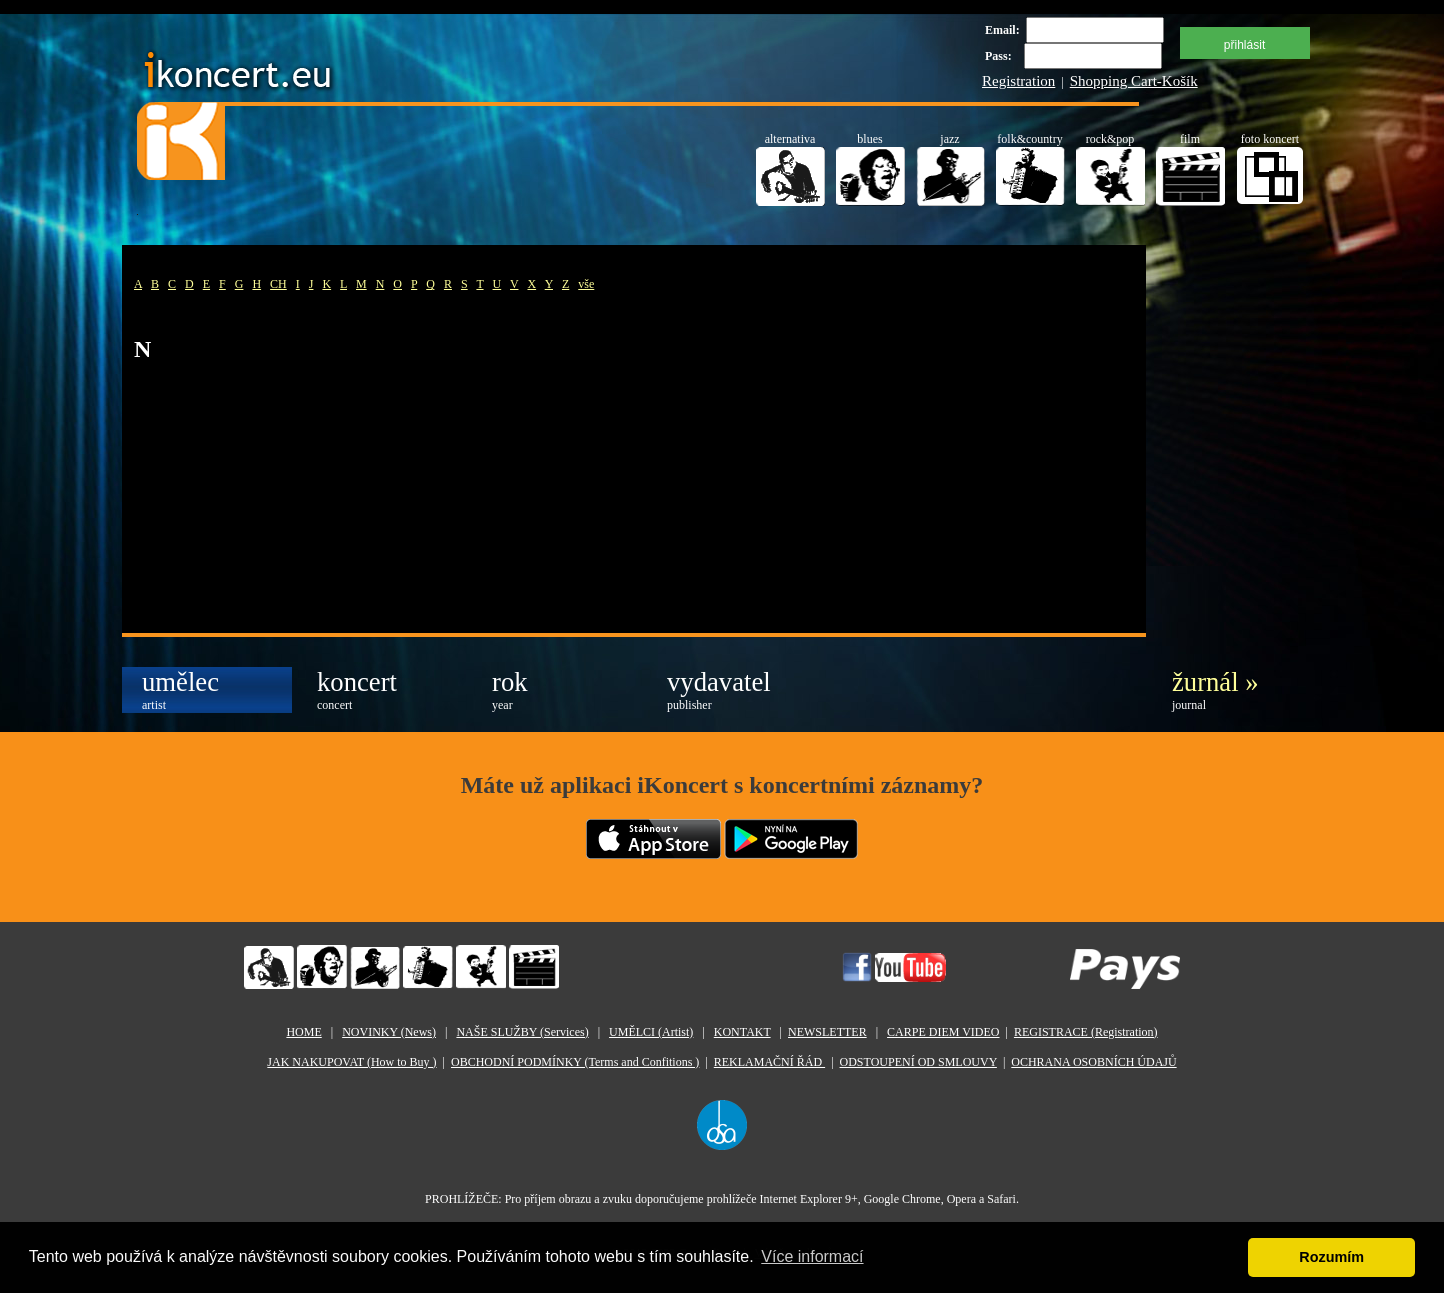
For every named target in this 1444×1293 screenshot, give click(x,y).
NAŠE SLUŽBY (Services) (522, 1032)
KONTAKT (742, 1032)
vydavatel (719, 689)
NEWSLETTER (827, 1032)
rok (510, 689)
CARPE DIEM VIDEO (943, 1032)
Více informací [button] (812, 1256)
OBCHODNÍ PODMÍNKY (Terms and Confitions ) (575, 1062)
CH (278, 284)
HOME (303, 1032)
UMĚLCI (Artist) (651, 1032)
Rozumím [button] (1331, 1257)
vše (586, 284)
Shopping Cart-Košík (1134, 81)
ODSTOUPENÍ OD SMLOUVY (918, 1062)
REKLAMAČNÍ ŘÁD (769, 1062)
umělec (180, 689)
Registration (1018, 81)
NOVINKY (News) (389, 1032)
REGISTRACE (1086, 1032)
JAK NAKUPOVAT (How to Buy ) (351, 1062)
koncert (357, 689)
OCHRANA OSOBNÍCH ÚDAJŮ (1093, 1062)
